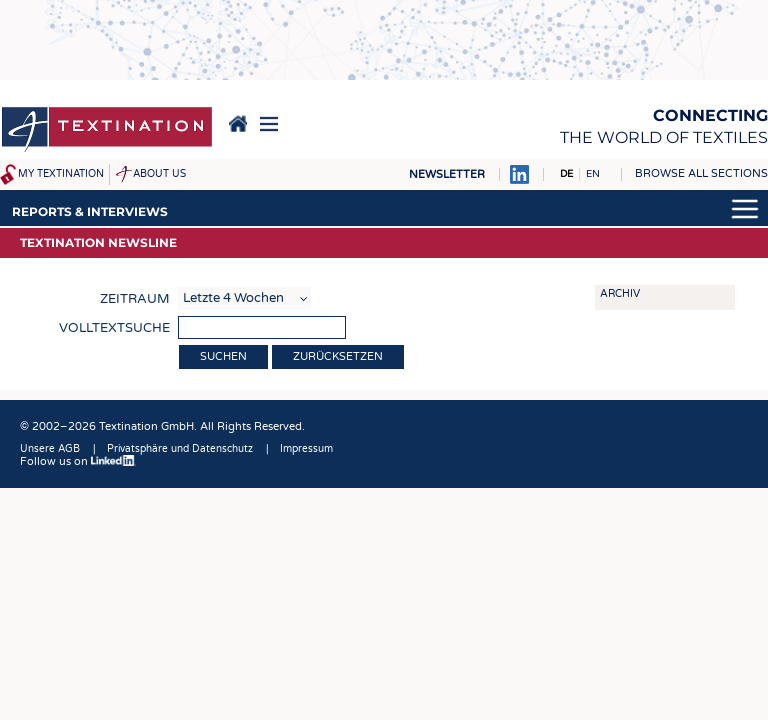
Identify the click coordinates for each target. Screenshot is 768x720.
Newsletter (447, 174)
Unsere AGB (50, 449)
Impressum (306, 449)
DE (566, 174)
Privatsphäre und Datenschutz (180, 449)
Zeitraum (135, 299)
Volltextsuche (114, 328)
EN (593, 174)
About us (159, 174)
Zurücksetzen (338, 356)
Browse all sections (701, 173)
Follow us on (78, 461)
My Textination (61, 174)
